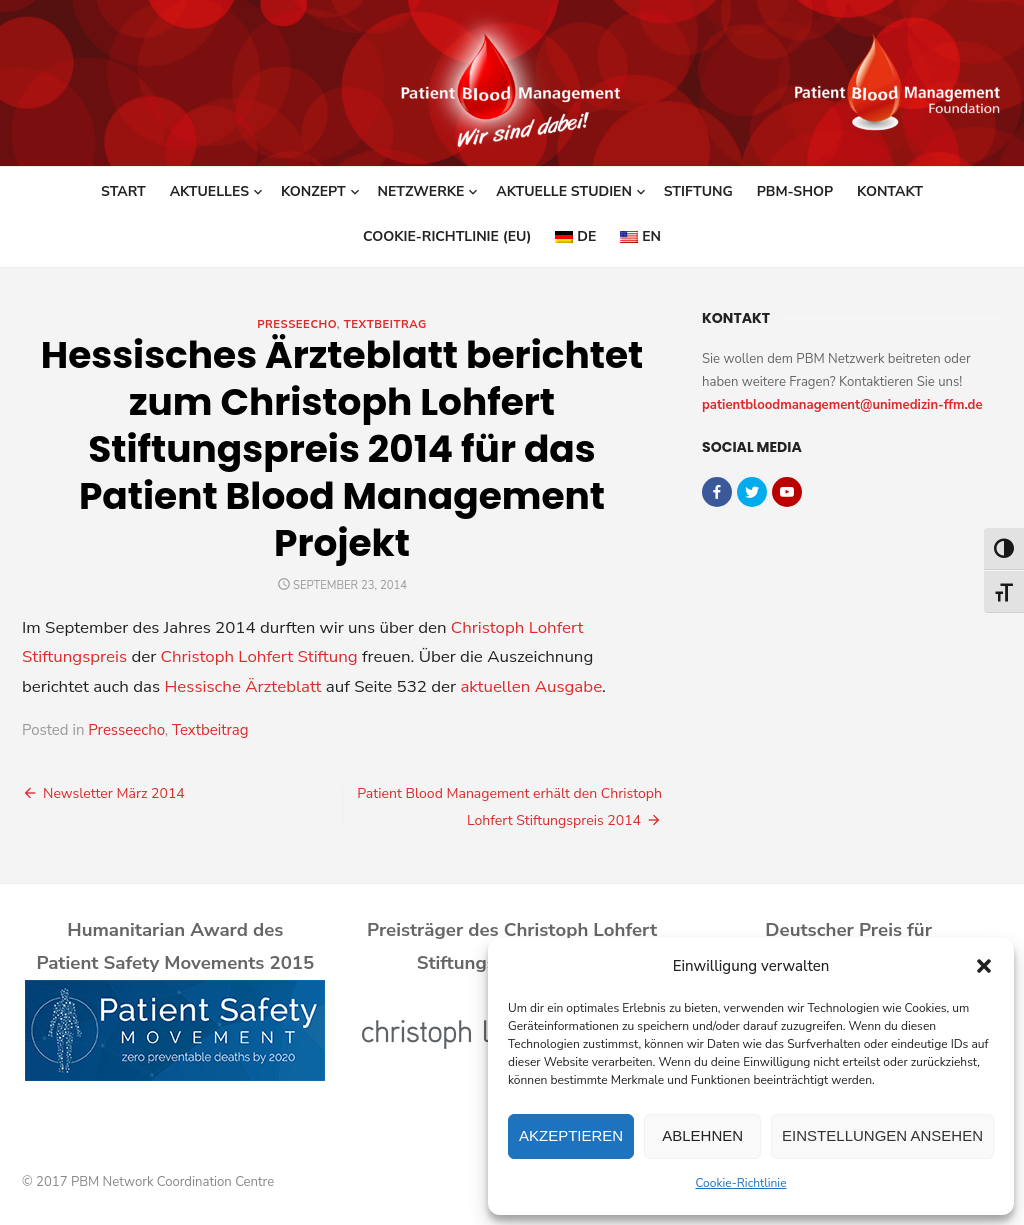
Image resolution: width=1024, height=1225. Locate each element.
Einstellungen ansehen (882, 1135)
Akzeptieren (571, 1135)
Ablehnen (702, 1135)
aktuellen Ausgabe (531, 686)
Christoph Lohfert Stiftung (259, 656)
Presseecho (297, 324)
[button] (984, 966)
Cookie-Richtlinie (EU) (447, 236)
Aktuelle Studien (564, 191)
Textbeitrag (385, 324)
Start (123, 191)
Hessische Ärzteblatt (242, 686)
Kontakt (890, 191)
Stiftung (698, 191)
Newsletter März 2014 (114, 793)
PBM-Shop (795, 191)
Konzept (313, 191)
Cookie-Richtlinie (740, 1183)
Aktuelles (209, 191)
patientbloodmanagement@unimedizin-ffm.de (842, 405)
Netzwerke (421, 191)
